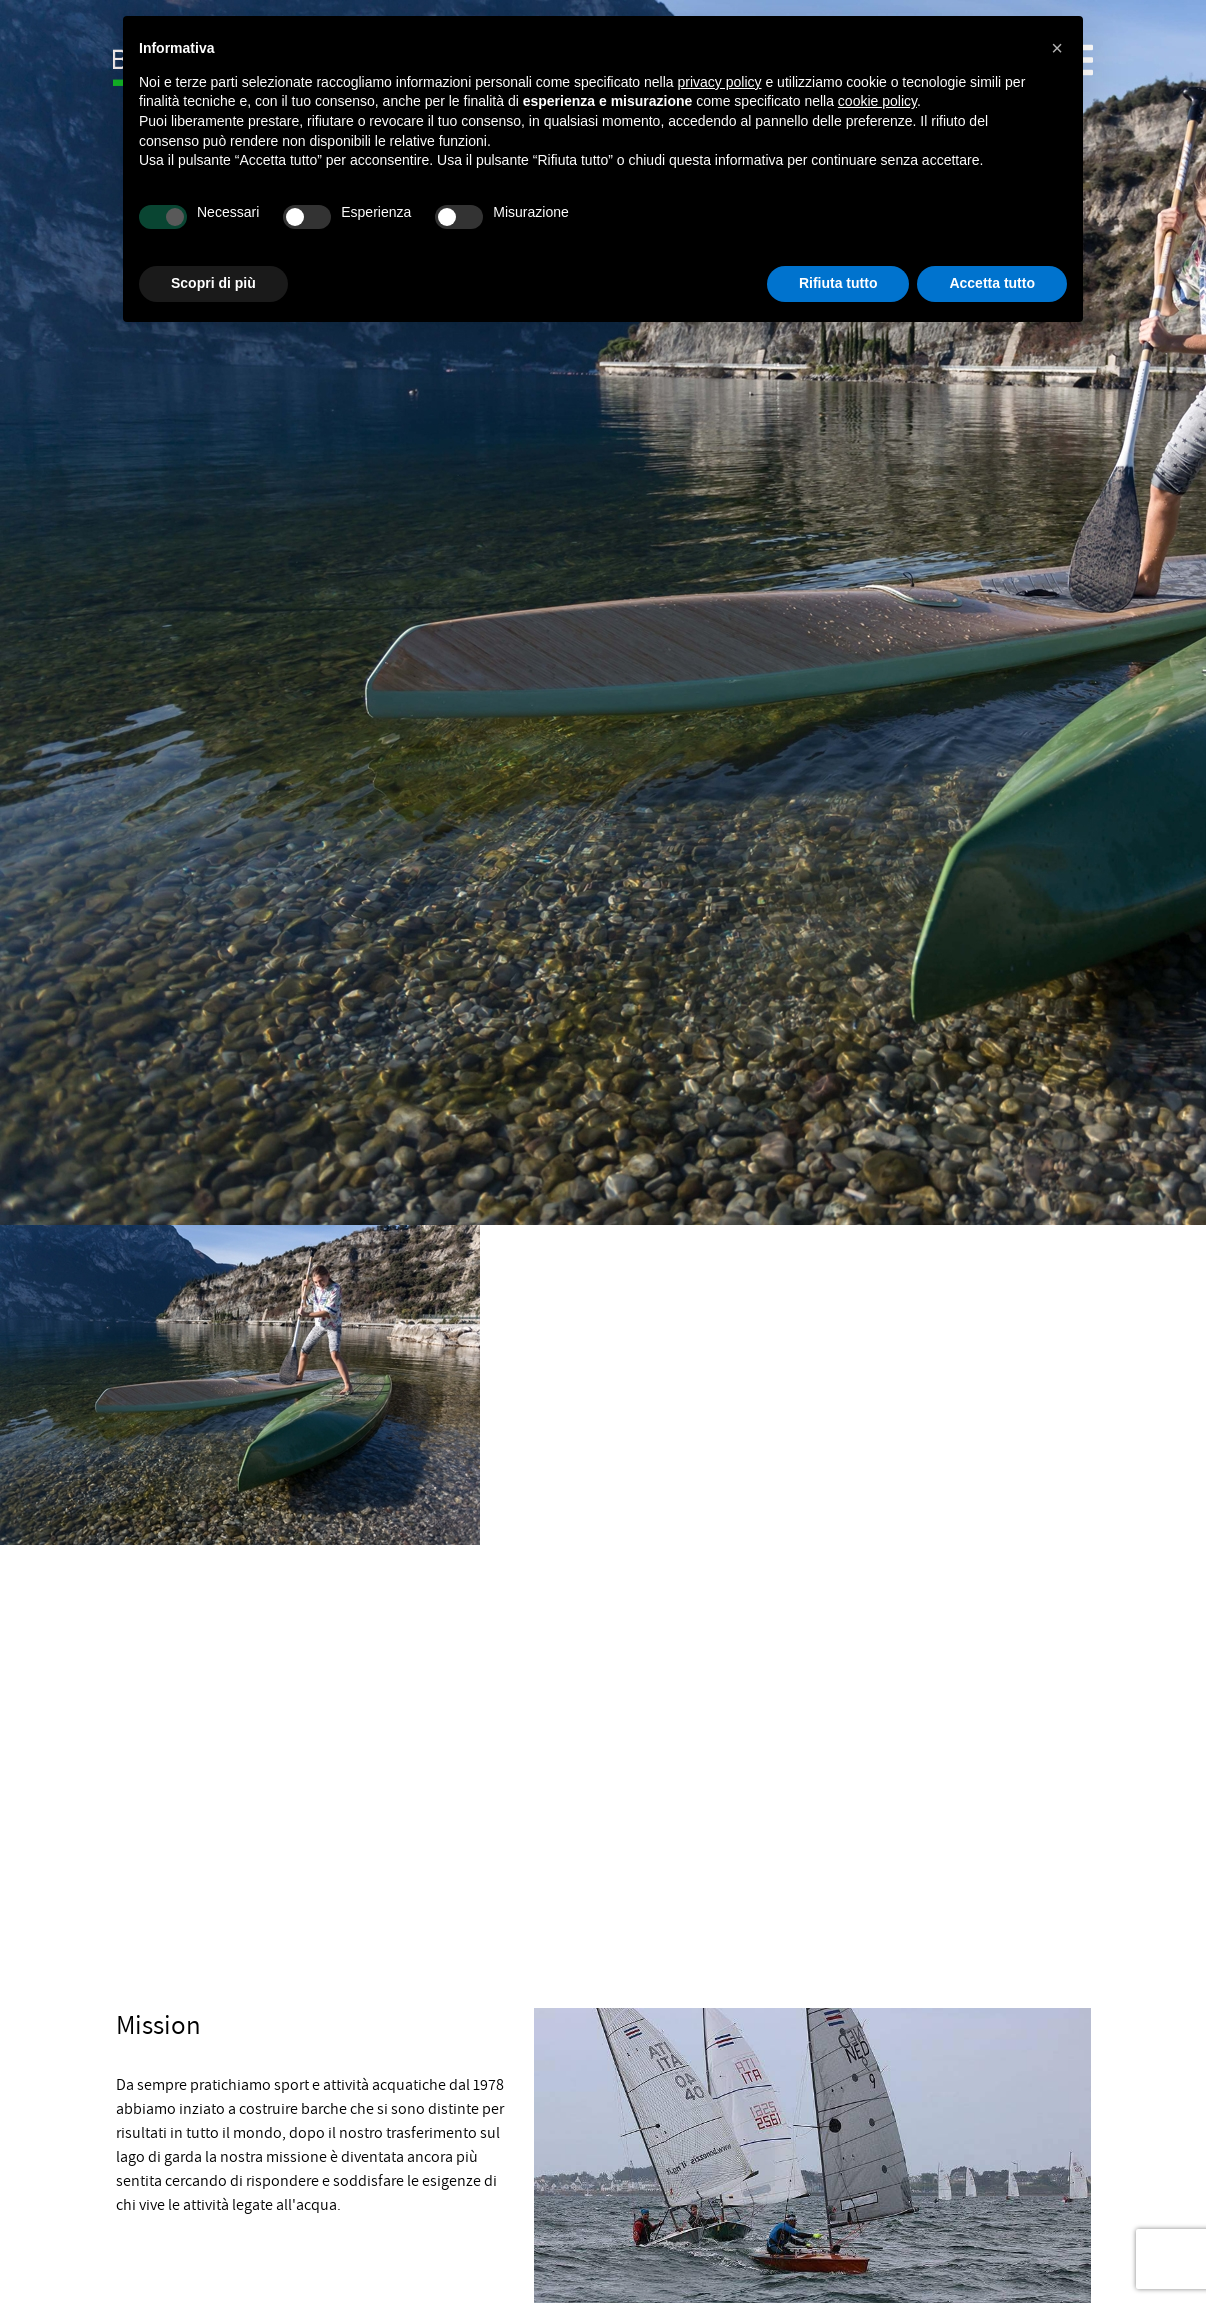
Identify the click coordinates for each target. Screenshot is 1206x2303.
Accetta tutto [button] (992, 283)
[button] (1057, 48)
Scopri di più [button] (213, 283)
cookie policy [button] (877, 101)
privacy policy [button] (720, 82)
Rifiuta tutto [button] (838, 283)
